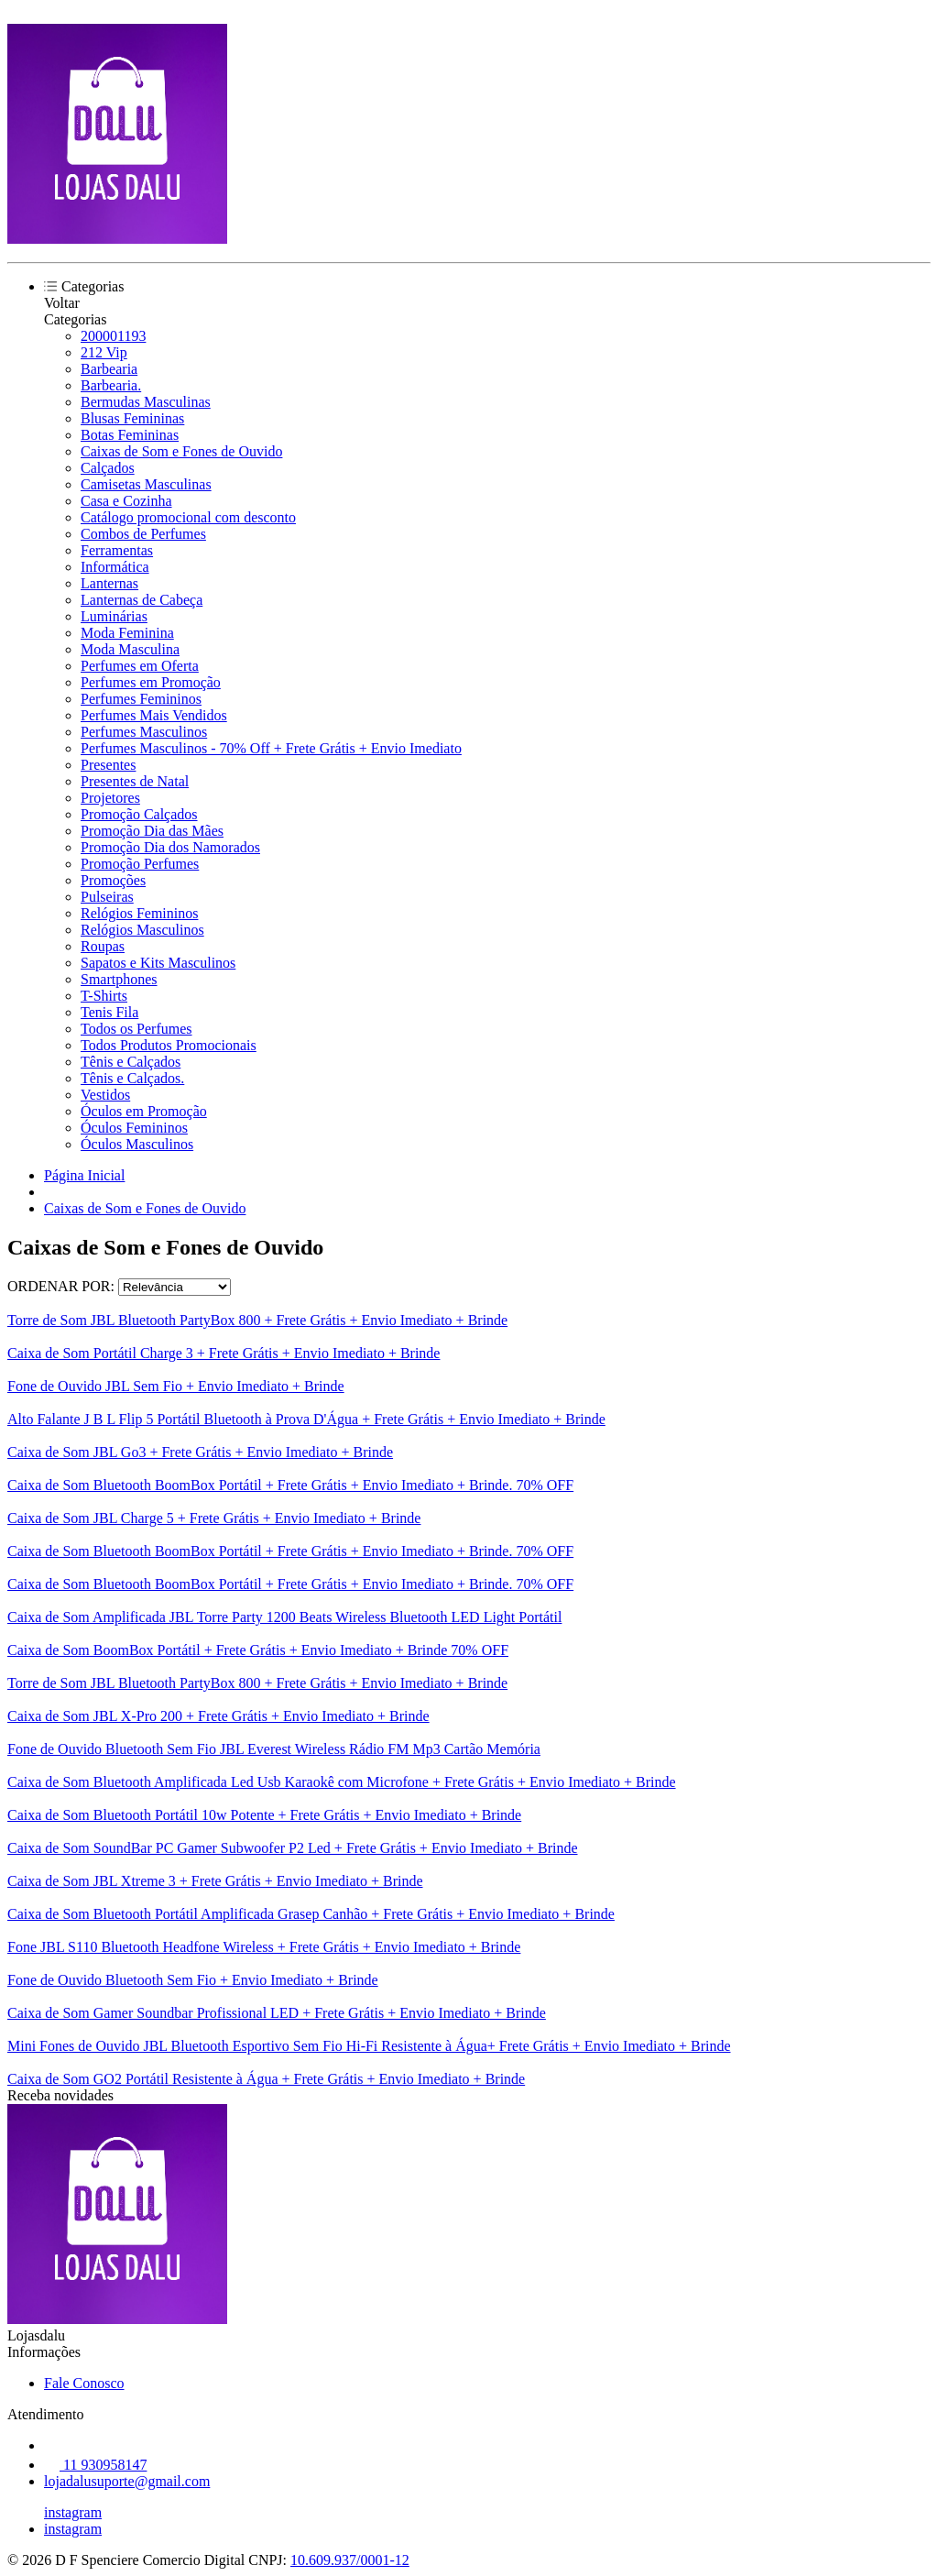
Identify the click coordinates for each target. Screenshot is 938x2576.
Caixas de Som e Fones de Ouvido (181, 451)
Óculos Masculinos (137, 1144)
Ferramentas (117, 550)
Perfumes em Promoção (151, 682)
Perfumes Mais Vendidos (154, 715)
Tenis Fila (109, 1012)
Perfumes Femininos (141, 699)
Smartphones (119, 979)
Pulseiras (107, 896)
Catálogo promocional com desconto (188, 517)
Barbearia (109, 369)
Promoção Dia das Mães (152, 831)
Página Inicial (84, 1175)
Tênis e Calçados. (132, 1078)
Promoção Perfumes (140, 863)
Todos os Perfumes (136, 1028)
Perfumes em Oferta (140, 666)
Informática (115, 567)
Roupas (103, 946)
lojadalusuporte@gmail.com (127, 2481)
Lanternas (109, 583)
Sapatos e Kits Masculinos (158, 962)
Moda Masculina (130, 649)
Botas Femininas (130, 435)
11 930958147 (95, 2464)
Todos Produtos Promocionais (168, 1045)
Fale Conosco (84, 2383)
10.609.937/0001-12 (349, 2560)
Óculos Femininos (134, 1127)
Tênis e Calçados (130, 1061)
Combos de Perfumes (143, 534)
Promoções (113, 880)
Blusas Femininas (132, 418)
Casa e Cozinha (126, 501)
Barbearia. (111, 385)
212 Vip (104, 352)
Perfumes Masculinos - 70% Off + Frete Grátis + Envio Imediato (271, 748)
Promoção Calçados (139, 814)
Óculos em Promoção (144, 1111)
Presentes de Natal (135, 781)
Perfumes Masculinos (144, 732)
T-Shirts (104, 995)
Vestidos (105, 1094)
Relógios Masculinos (142, 929)
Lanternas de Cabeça (141, 600)
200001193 (113, 336)
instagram (73, 2512)
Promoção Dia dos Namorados (170, 847)
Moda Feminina (127, 633)
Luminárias (114, 616)
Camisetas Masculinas (146, 484)
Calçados (108, 468)
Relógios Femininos (139, 913)
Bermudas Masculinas (146, 402)
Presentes (108, 765)
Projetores (110, 798)
